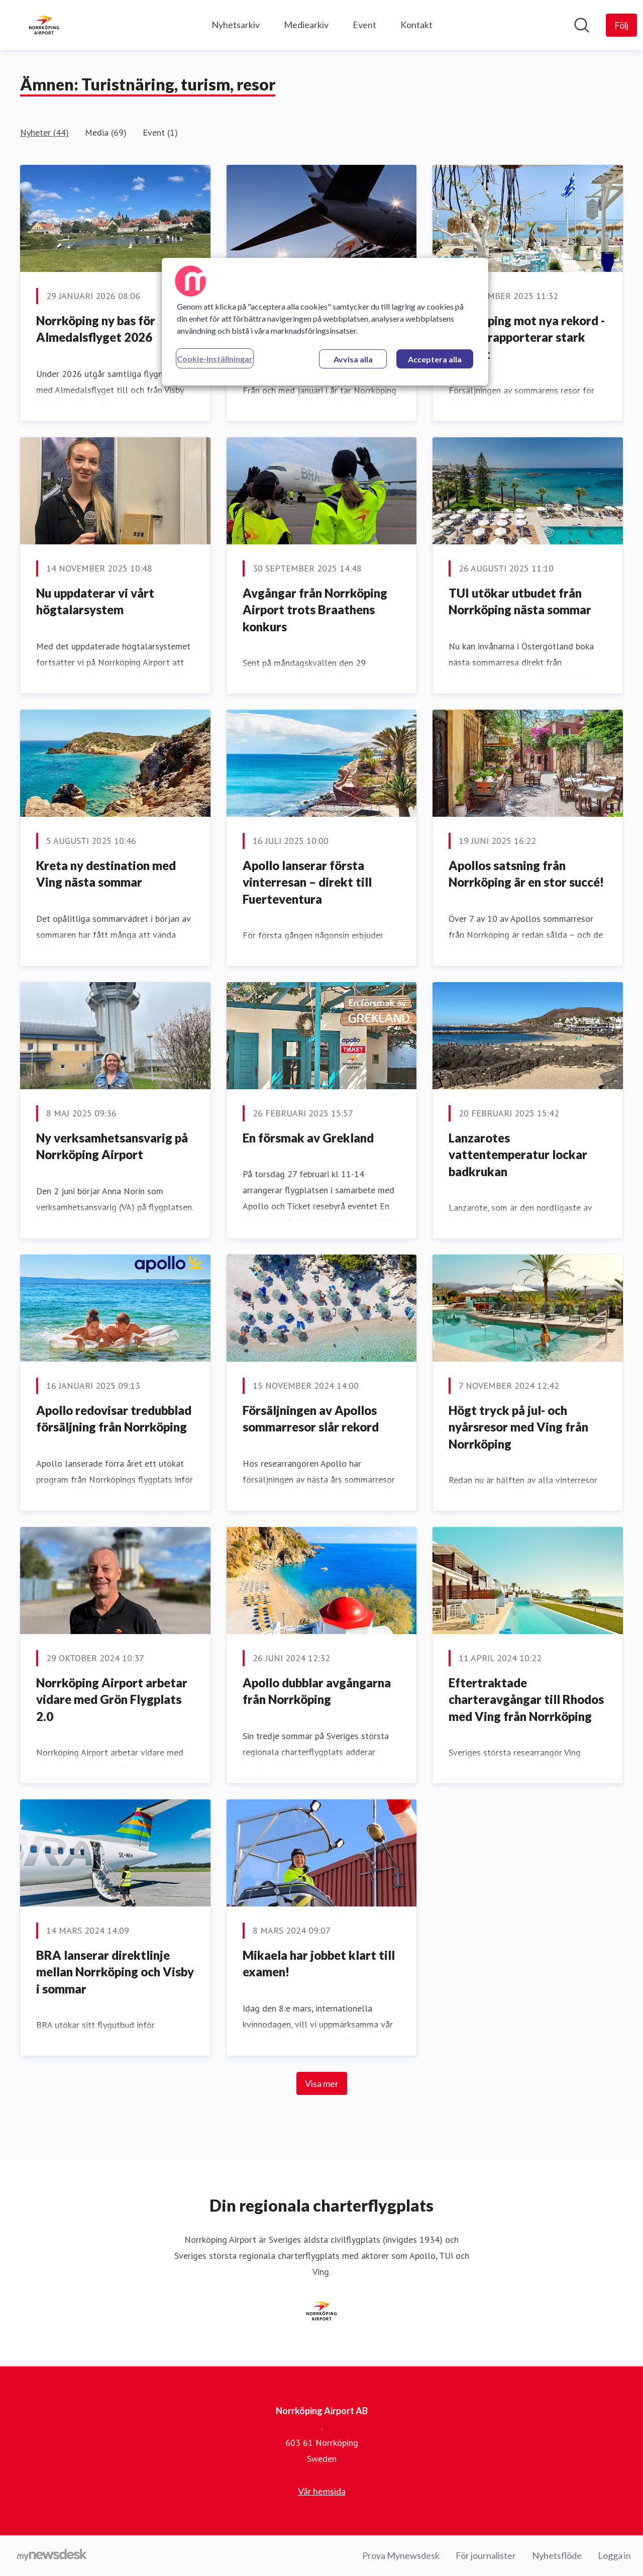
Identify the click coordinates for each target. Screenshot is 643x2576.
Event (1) (160, 132)
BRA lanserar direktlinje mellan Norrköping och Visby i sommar (115, 1972)
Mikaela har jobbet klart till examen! (319, 1963)
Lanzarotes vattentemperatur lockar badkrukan (518, 1154)
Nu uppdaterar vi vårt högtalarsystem (95, 601)
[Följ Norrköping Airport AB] (621, 25)
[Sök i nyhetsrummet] (582, 25)
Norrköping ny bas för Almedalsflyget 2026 (95, 329)
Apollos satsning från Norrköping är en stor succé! (526, 874)
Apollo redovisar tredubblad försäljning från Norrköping (113, 1419)
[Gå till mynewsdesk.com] (52, 2556)
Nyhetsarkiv (235, 24)
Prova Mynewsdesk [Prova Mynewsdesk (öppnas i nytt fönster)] (401, 2555)
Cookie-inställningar (215, 358)
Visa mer (322, 2083)
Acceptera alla (435, 359)
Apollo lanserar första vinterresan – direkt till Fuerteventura (307, 882)
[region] (325, 322)
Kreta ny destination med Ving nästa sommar (106, 874)
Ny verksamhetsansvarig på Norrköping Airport (112, 1146)
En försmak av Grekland (308, 1137)
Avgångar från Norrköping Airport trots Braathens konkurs (315, 610)
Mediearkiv (306, 24)
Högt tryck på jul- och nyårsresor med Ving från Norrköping (518, 1427)
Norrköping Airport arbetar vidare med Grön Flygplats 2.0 (111, 1699)
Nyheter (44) (44, 132)
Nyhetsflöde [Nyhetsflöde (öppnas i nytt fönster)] (557, 2555)
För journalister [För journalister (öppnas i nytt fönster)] (486, 2555)
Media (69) (106, 132)
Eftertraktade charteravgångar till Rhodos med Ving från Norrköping (526, 1699)
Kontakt (416, 24)
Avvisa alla (353, 359)
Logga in (614, 2555)
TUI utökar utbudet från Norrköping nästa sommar (520, 601)
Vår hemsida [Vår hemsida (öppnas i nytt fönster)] (322, 2491)
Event (364, 24)
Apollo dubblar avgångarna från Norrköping (317, 1691)
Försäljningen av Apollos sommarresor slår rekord (311, 1419)
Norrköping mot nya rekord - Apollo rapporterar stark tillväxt (527, 337)
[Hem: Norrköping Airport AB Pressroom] (44, 25)
